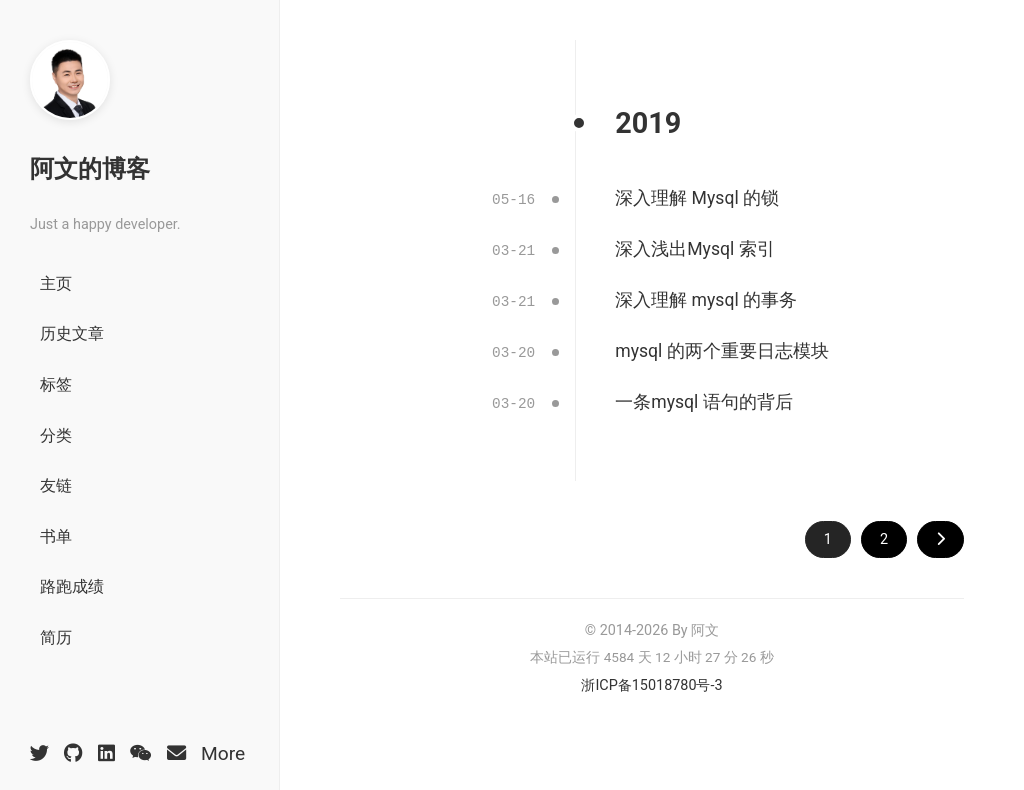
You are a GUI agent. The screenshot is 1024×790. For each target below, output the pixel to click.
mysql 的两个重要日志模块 (721, 347)
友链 (56, 485)
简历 (56, 637)
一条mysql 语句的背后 (703, 397)
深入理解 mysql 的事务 (706, 297)
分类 (56, 435)
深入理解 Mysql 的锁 (697, 198)
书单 (56, 536)
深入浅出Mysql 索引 (694, 248)
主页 (56, 283)
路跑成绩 (72, 586)
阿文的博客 (90, 169)
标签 (56, 384)
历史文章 (72, 333)
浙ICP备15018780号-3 (651, 678)
